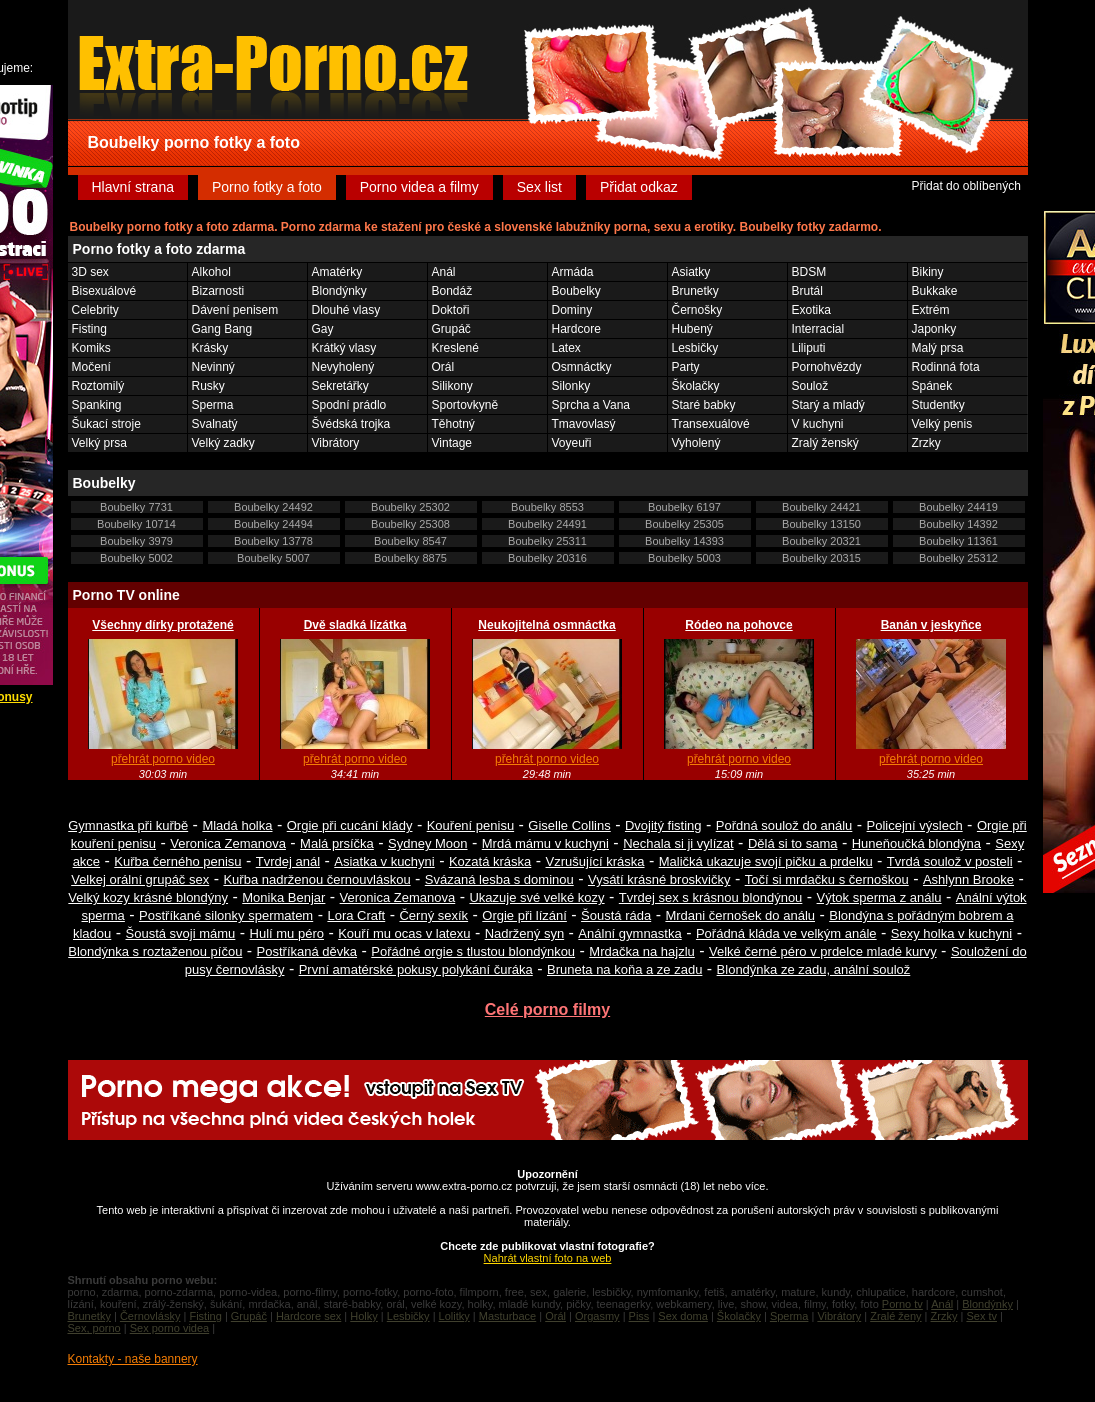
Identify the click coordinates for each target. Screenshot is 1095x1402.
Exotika (811, 310)
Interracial (818, 329)
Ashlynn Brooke (968, 879)
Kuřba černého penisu (177, 861)
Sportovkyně (465, 405)
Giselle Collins (569, 825)
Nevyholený (343, 367)
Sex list (539, 187)
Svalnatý (215, 424)
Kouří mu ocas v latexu (404, 933)
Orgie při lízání (524, 915)
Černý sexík (433, 915)
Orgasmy (597, 1316)
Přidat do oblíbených (965, 186)
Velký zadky (223, 443)
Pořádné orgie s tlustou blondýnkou (473, 951)
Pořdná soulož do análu (784, 825)
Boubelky (576, 291)
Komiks (91, 348)
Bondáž (452, 291)
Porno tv (902, 1304)
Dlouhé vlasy (346, 310)
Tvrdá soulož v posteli (950, 861)
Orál (443, 367)
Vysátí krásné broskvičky (659, 879)
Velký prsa (99, 443)
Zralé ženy (895, 1316)
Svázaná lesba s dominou (499, 879)
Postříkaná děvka (307, 951)
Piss (639, 1316)
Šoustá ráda (616, 915)
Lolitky (454, 1316)
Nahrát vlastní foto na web (548, 1258)
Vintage (452, 443)
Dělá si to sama (793, 843)
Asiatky (691, 272)
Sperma (213, 405)
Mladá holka (237, 825)
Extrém (931, 310)
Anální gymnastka (629, 933)
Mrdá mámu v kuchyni (545, 843)
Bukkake (935, 291)
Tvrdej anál (288, 861)
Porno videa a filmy (419, 187)
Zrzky (926, 443)
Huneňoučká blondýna (916, 843)
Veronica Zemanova (228, 843)
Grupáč (451, 329)
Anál (444, 272)
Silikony (452, 386)
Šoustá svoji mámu (181, 933)
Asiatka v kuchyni (384, 861)
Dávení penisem (235, 310)
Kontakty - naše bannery (133, 1359)
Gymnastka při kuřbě (128, 825)
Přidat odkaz (639, 187)
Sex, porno (94, 1328)
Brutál (807, 291)
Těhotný (453, 424)
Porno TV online (126, 595)
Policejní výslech (915, 825)
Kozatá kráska (490, 861)
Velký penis (942, 424)
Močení (91, 367)
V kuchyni (818, 424)
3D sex (90, 272)
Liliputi (809, 348)
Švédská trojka (351, 424)
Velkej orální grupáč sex (140, 879)
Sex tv (981, 1316)
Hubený (692, 329)
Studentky (938, 405)
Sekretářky (340, 386)
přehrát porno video (163, 759)
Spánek (932, 386)
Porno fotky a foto (267, 187)
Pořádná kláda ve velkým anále (786, 933)
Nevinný (213, 367)
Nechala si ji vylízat (678, 843)
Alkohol (211, 272)
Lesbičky (695, 348)
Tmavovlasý (584, 424)
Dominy (572, 310)
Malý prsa (938, 348)
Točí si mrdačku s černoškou (827, 879)
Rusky (208, 386)
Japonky (934, 329)
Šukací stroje (106, 424)
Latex (566, 348)
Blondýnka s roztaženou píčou (155, 951)
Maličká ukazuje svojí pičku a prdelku (766, 861)
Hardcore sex (308, 1316)
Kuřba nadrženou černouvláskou (316, 879)
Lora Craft (356, 915)
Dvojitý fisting (663, 825)
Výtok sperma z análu (879, 897)
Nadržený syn (524, 933)
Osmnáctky (582, 367)
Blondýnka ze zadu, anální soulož (814, 969)
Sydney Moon (428, 843)
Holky (364, 1316)
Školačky (696, 386)
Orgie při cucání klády (350, 825)
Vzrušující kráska (595, 861)
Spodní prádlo (349, 405)
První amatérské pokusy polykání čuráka (416, 969)
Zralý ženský (825, 443)
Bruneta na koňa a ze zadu (624, 969)
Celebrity (95, 310)
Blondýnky (339, 291)
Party (686, 367)
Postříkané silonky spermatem (226, 915)
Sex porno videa (170, 1328)
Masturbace (507, 1316)
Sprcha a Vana (591, 405)
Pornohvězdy (827, 367)
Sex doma (683, 1316)
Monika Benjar (283, 897)
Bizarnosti (218, 291)
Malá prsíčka (337, 843)
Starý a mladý (828, 405)
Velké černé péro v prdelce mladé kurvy (823, 951)
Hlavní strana (133, 187)
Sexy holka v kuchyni (951, 933)
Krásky (210, 348)
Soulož (810, 386)
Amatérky (337, 272)
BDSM (809, 272)
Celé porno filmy (547, 1009)
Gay (323, 329)
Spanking (97, 405)
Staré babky (704, 405)
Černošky (697, 310)
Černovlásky (150, 1316)
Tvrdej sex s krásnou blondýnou (711, 897)
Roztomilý (98, 386)
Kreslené (455, 348)
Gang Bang (222, 329)
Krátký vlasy (344, 348)
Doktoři (451, 310)
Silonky (571, 386)
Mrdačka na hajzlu (642, 951)
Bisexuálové (104, 291)
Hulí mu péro (287, 933)
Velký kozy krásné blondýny (148, 897)
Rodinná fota (946, 367)
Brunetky (695, 291)
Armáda (573, 272)
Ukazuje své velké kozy (536, 897)
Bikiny (928, 272)
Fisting (89, 329)
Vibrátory (336, 443)
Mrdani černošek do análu (740, 915)
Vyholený (696, 443)
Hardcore (576, 329)
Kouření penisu (470, 825)
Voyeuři (572, 443)
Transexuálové (711, 424)
